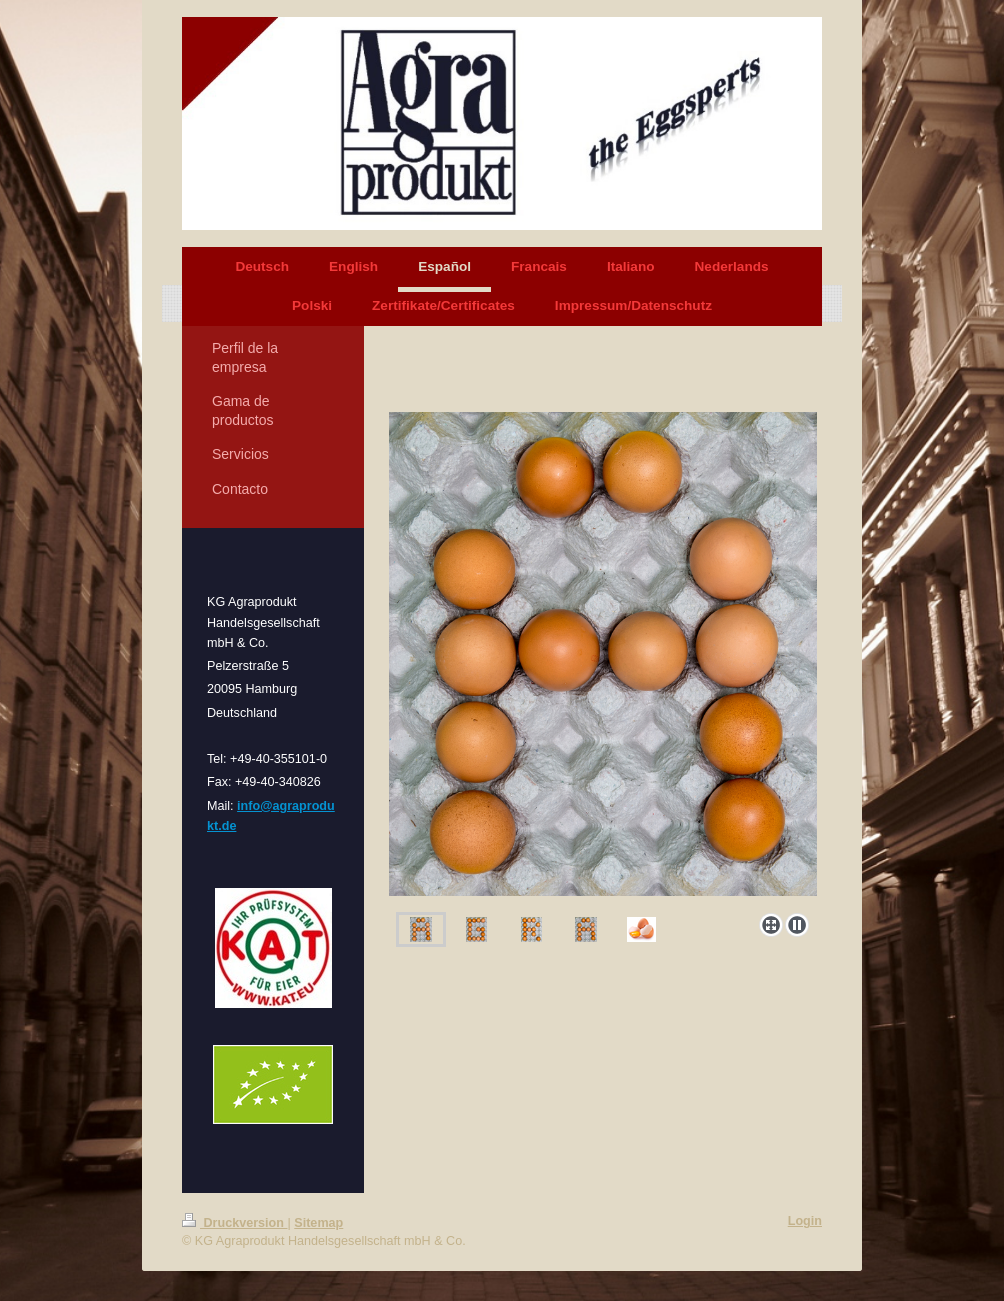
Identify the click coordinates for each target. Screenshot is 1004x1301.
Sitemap (318, 1223)
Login (805, 1221)
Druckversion (235, 1223)
